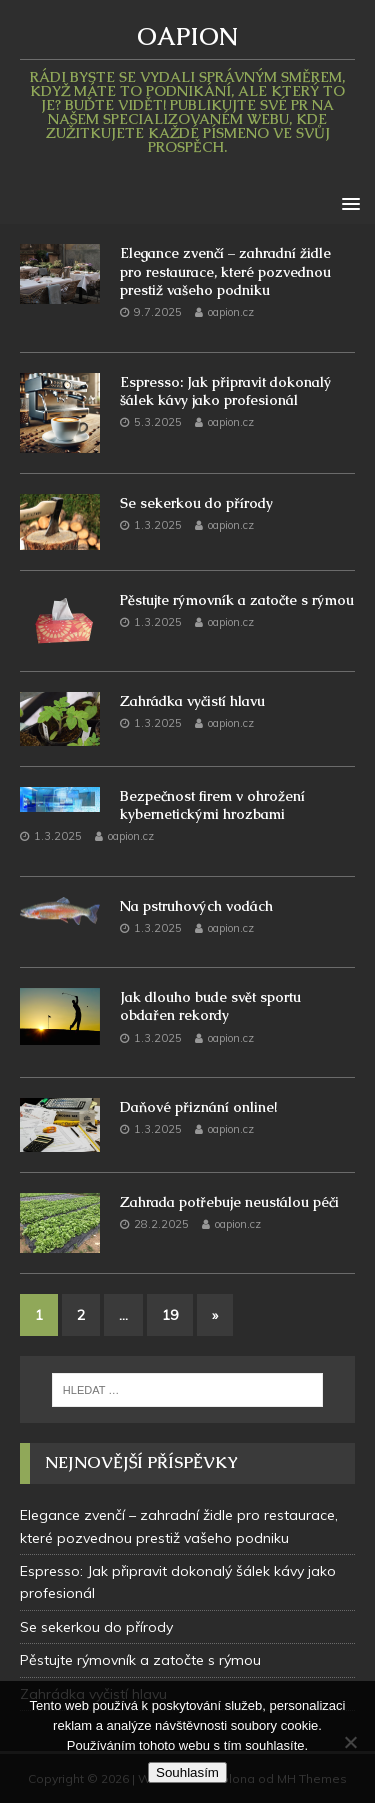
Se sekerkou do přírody (196, 503)
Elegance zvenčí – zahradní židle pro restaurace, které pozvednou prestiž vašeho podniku (225, 271)
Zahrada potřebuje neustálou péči (229, 1202)
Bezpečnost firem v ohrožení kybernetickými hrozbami (212, 805)
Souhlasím (187, 1772)
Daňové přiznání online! (198, 1107)
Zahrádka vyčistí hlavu (192, 701)
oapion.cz (231, 312)
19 (170, 1315)
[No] (350, 1742)
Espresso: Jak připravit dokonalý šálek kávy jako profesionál (226, 391)
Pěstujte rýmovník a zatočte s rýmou (237, 600)
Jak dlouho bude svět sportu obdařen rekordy (210, 1006)
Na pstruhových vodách (196, 906)
